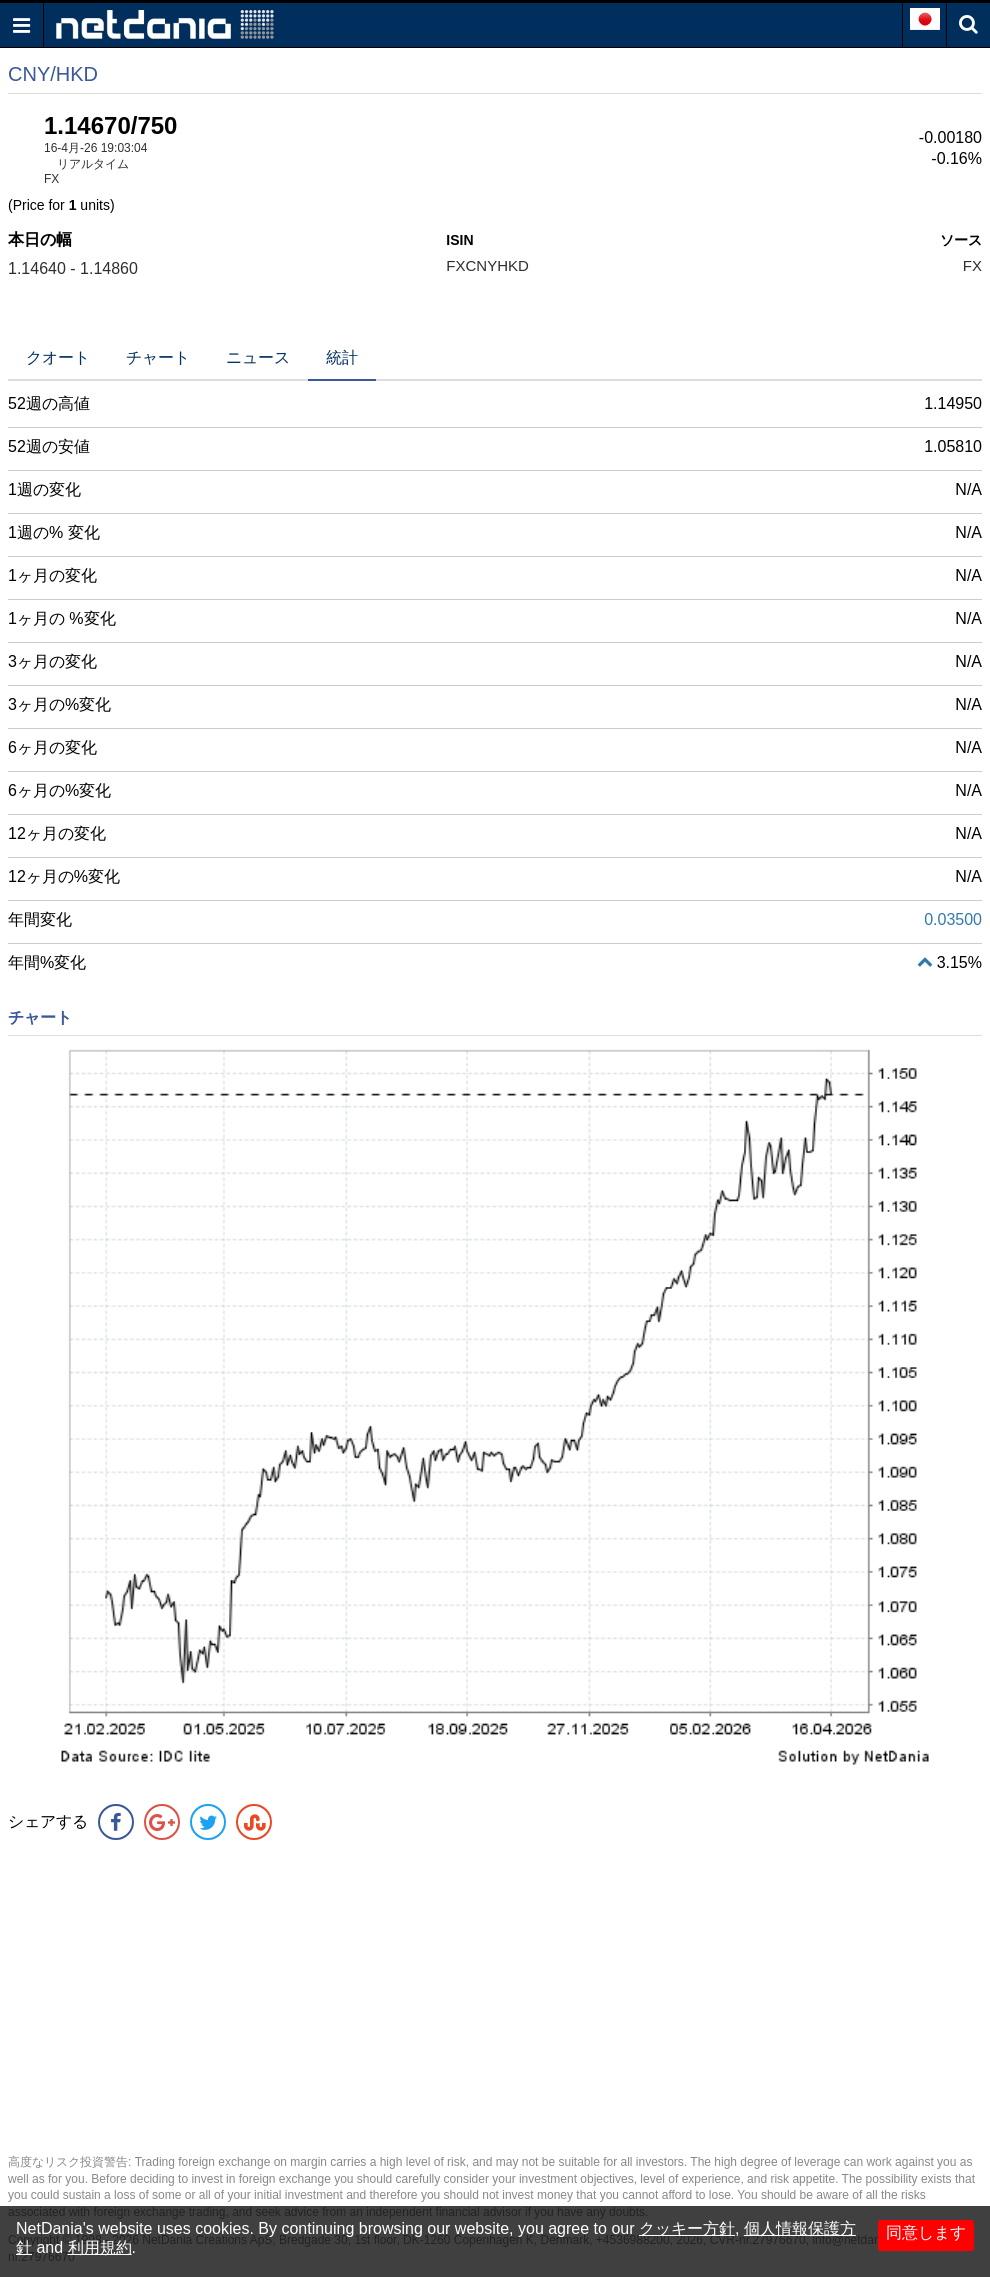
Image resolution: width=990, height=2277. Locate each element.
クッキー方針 (687, 2228)
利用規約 (100, 2247)
